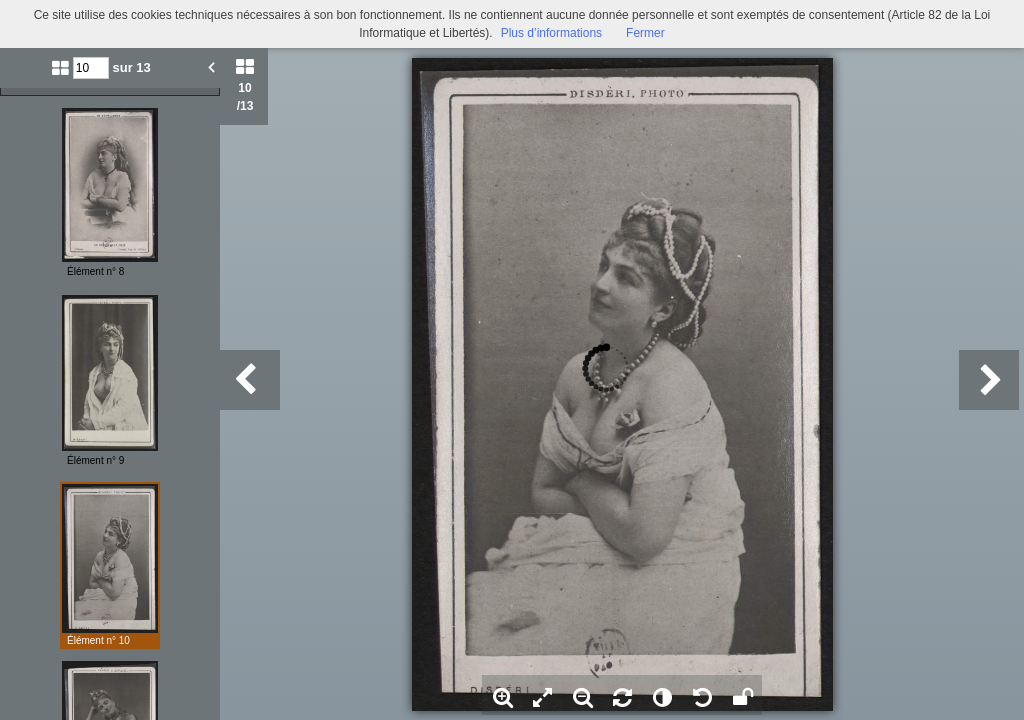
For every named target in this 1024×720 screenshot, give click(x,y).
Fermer (645, 33)
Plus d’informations (551, 33)
